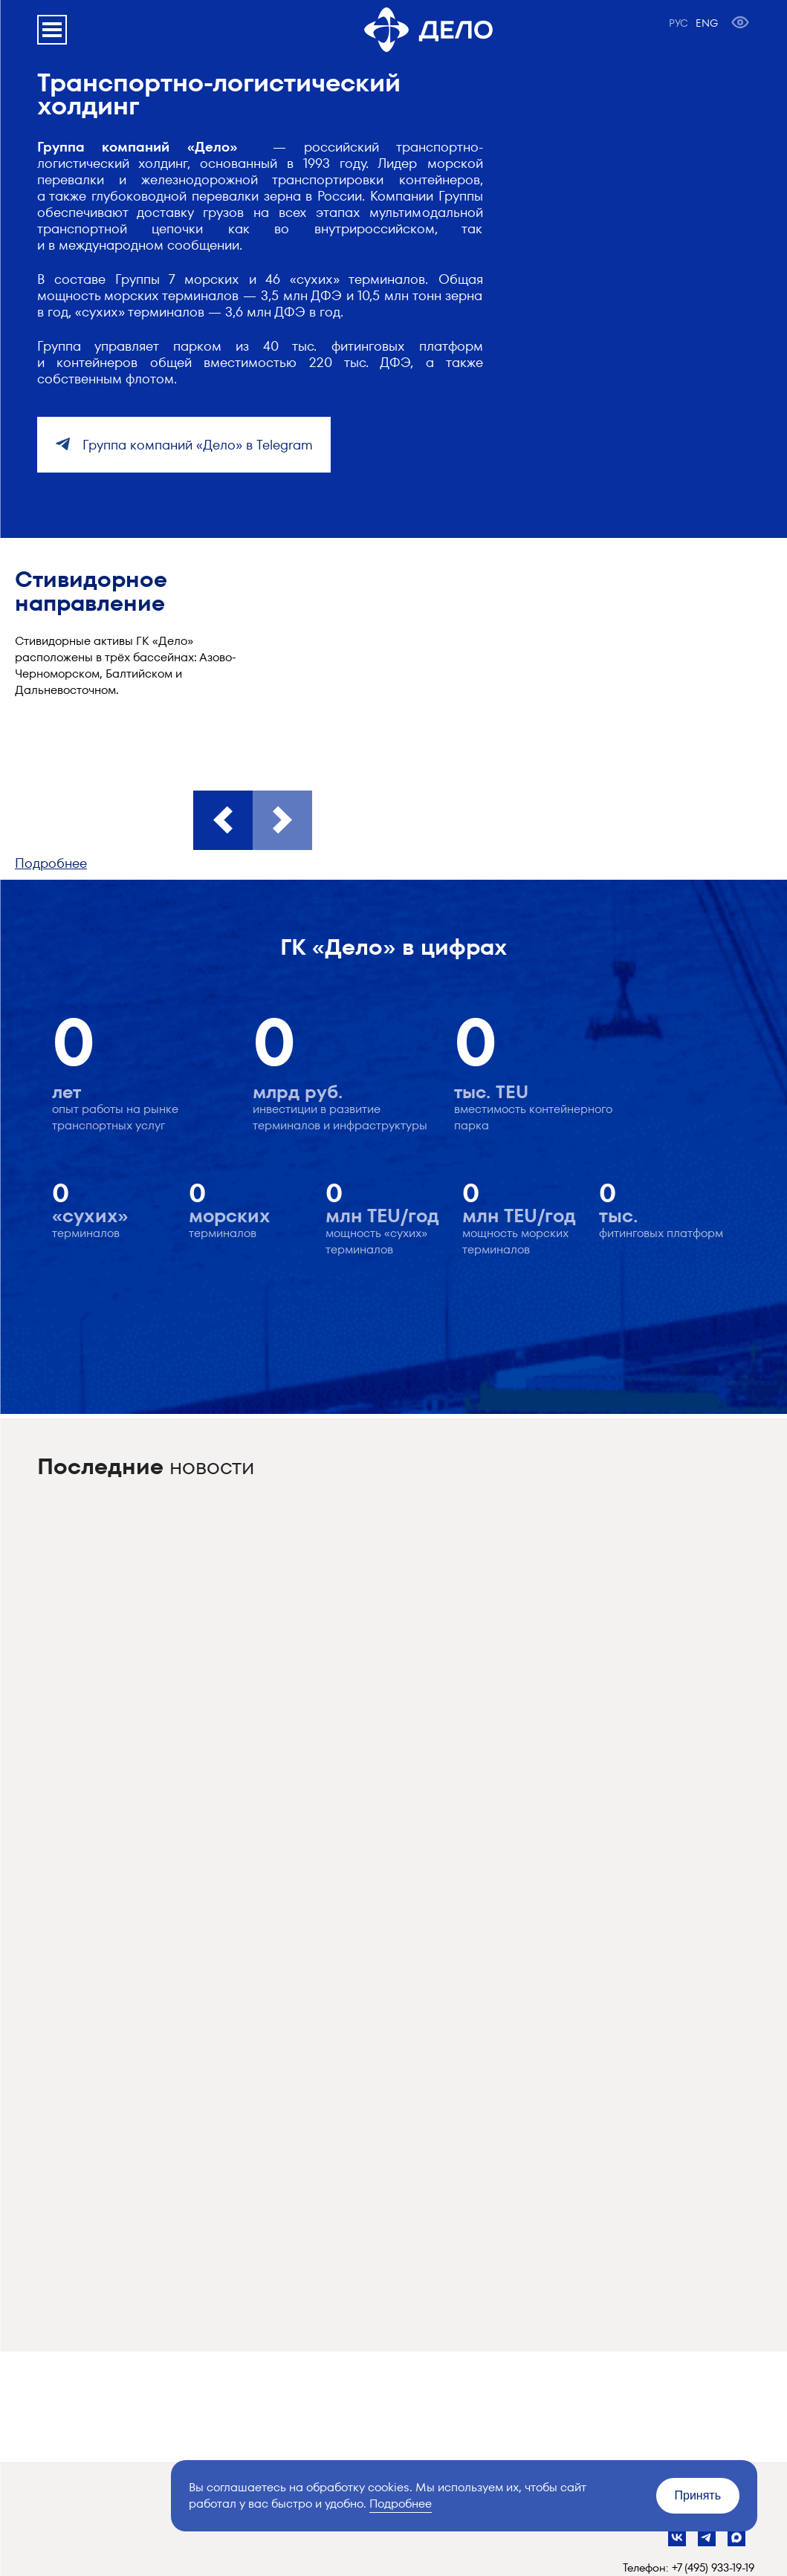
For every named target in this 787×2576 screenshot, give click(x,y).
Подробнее (51, 863)
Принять (698, 2495)
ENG (707, 23)
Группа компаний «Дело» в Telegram (196, 444)
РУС (678, 23)
